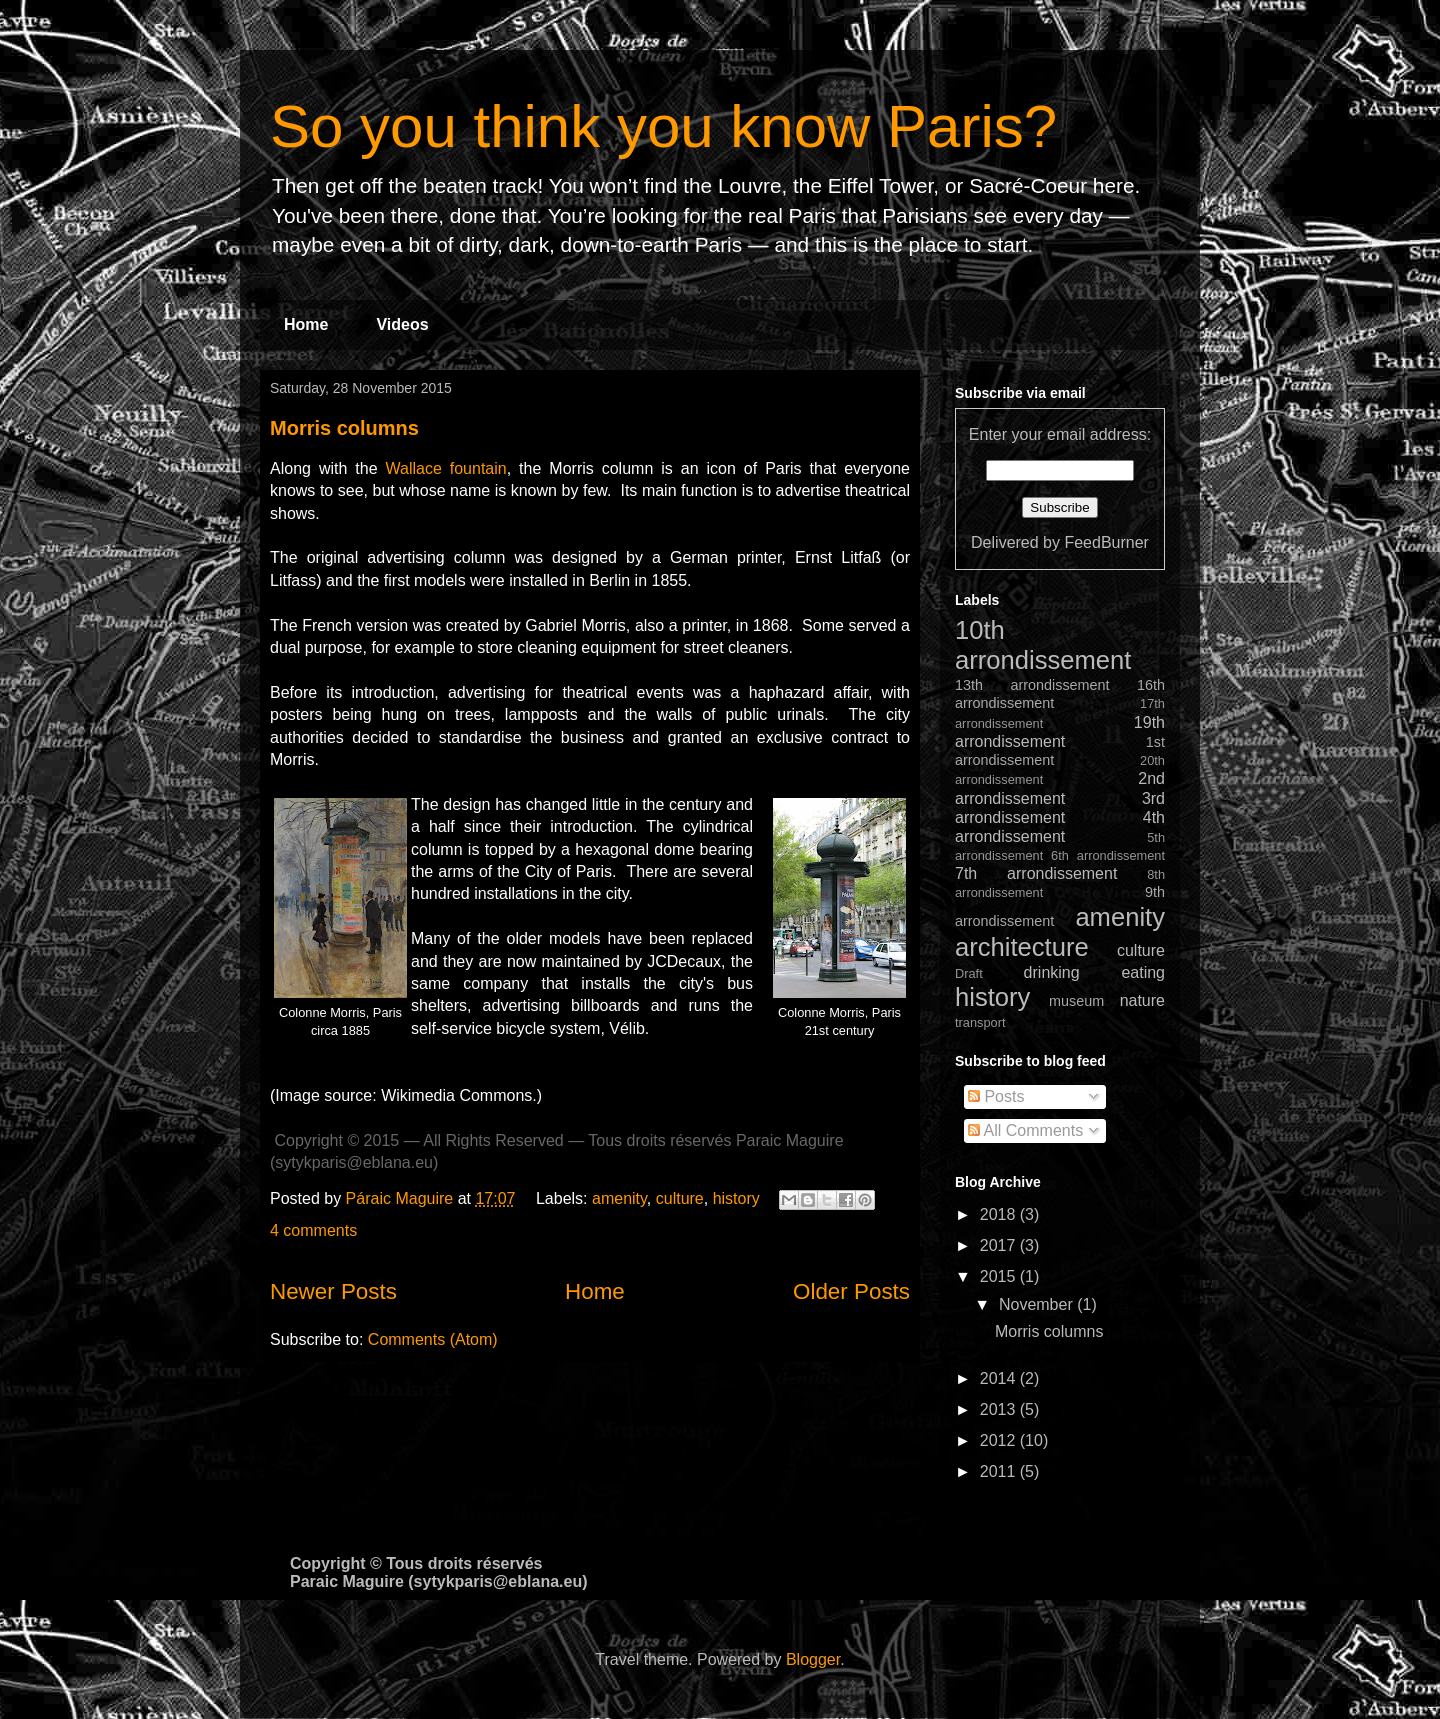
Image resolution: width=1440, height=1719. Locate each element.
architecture (1022, 947)
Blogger (813, 1659)
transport (980, 1022)
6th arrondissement (1108, 855)
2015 (1000, 1276)
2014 (1000, 1378)
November (1038, 1304)
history (736, 1198)
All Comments (1025, 1130)
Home (306, 324)
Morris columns (344, 428)
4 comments (313, 1230)
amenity (619, 1198)
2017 (1000, 1245)
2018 (1000, 1214)
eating (1143, 972)
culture (680, 1198)
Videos (402, 324)
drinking (1052, 972)
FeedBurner (1106, 542)
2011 (1000, 1471)
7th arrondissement (1036, 873)
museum (1076, 1001)
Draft (969, 973)
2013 (1000, 1409)
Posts (996, 1096)
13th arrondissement (1032, 685)
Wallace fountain (446, 468)
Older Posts (851, 1291)
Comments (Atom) (433, 1339)
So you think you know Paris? (663, 126)
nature (1142, 1000)
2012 (1000, 1440)
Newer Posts (333, 1291)
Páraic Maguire (402, 1198)
